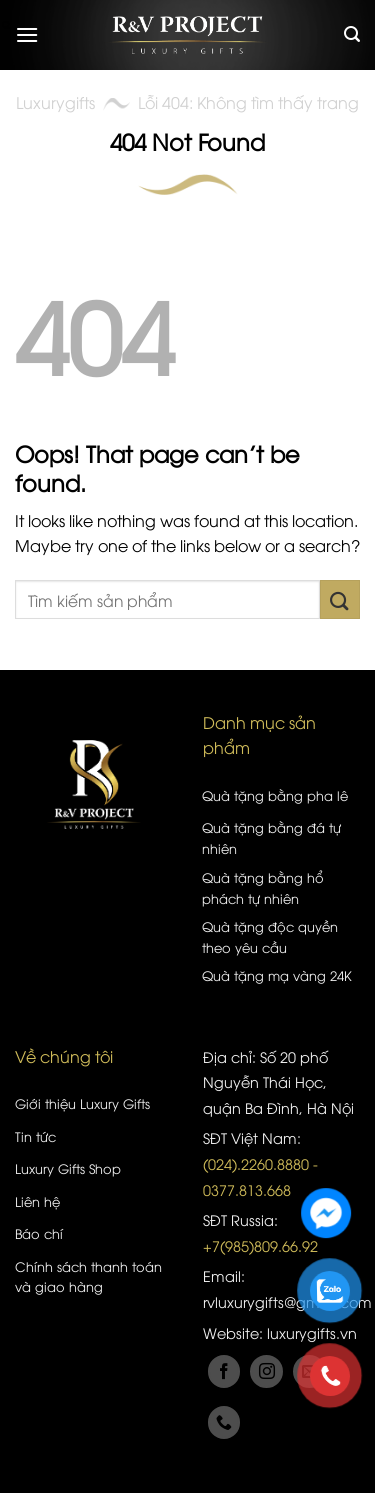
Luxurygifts (55, 102)
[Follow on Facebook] (224, 1371)
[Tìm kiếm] (352, 34)
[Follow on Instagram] (266, 1371)
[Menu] (27, 34)
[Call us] (224, 1422)
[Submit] (340, 599)
